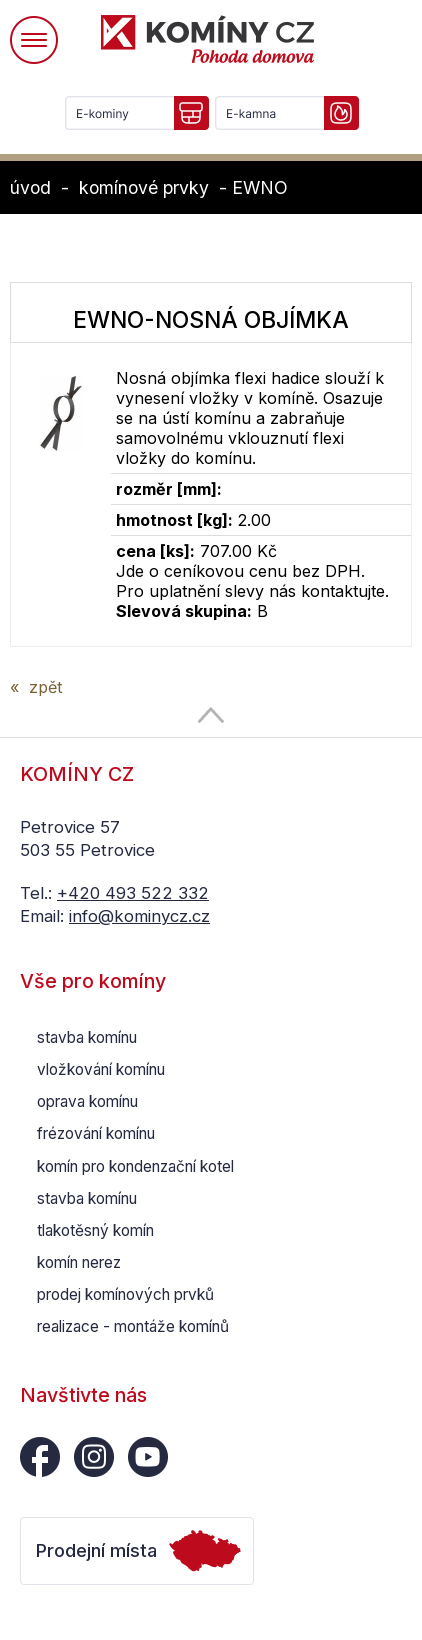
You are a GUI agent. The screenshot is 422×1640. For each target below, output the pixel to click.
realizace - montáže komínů (133, 1326)
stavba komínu (87, 1037)
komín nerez (79, 1262)
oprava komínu (87, 1101)
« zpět (36, 687)
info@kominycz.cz (139, 916)
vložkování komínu (101, 1069)
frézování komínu (96, 1133)
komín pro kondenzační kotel (135, 1166)
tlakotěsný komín (95, 1230)
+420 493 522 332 (133, 893)
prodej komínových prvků (125, 1294)
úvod (30, 187)
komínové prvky (144, 187)
